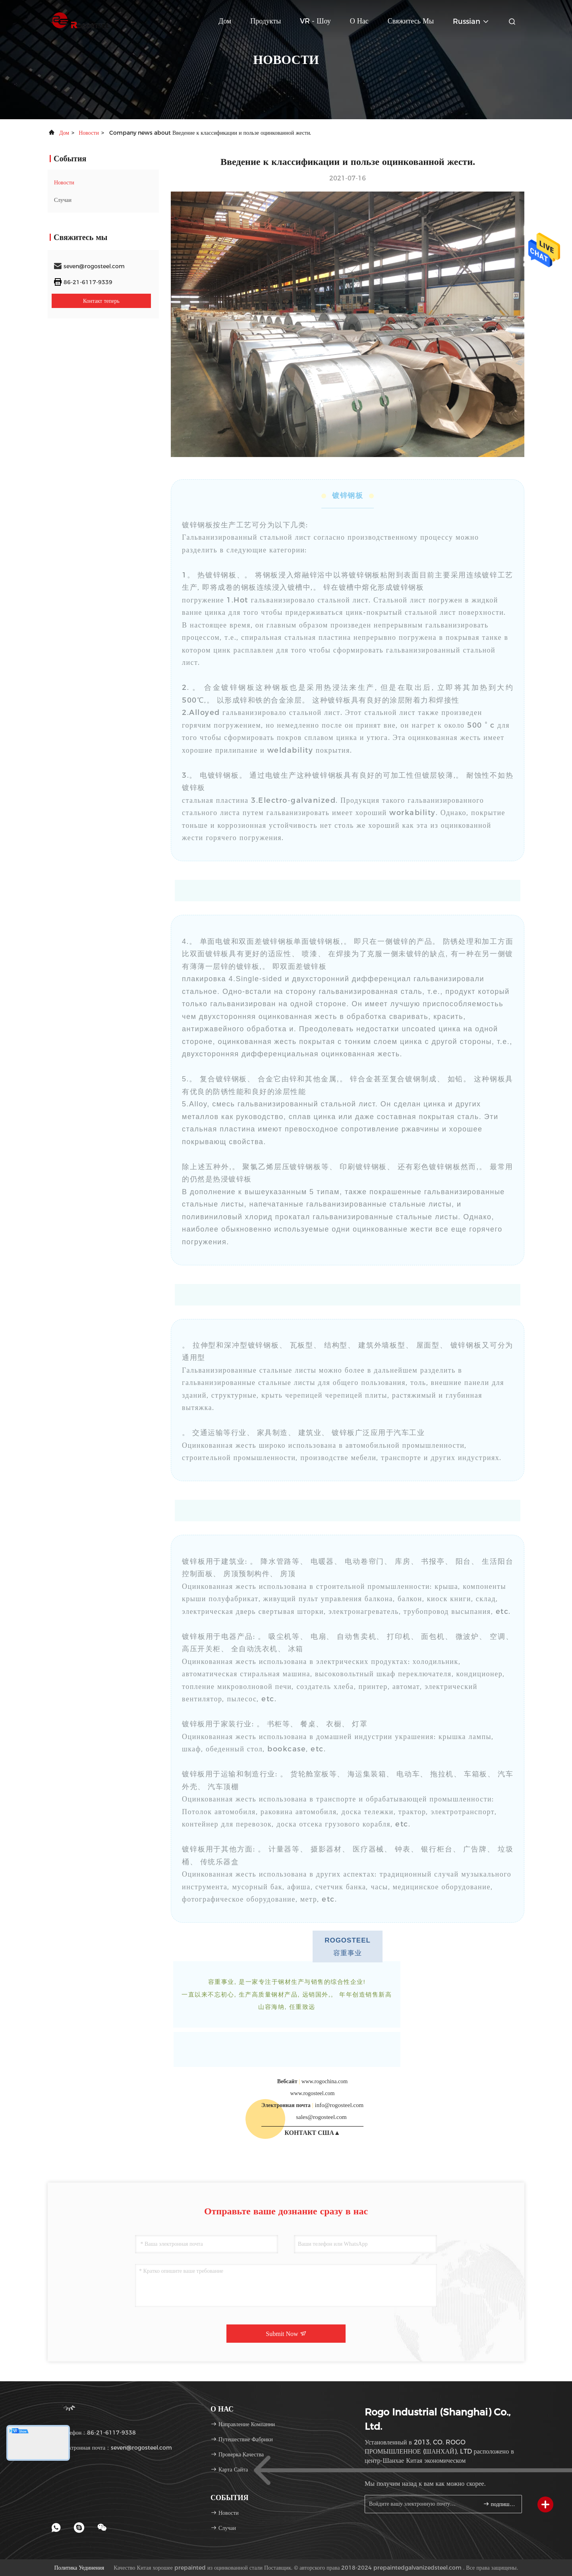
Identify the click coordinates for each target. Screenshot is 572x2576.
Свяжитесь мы (411, 21)
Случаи (63, 199)
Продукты (265, 21)
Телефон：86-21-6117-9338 (94, 2432)
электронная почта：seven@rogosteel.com (112, 2447)
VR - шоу (315, 21)
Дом (224, 21)
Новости (89, 132)
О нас (359, 21)
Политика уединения (79, 2567)
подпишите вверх (499, 2503)
